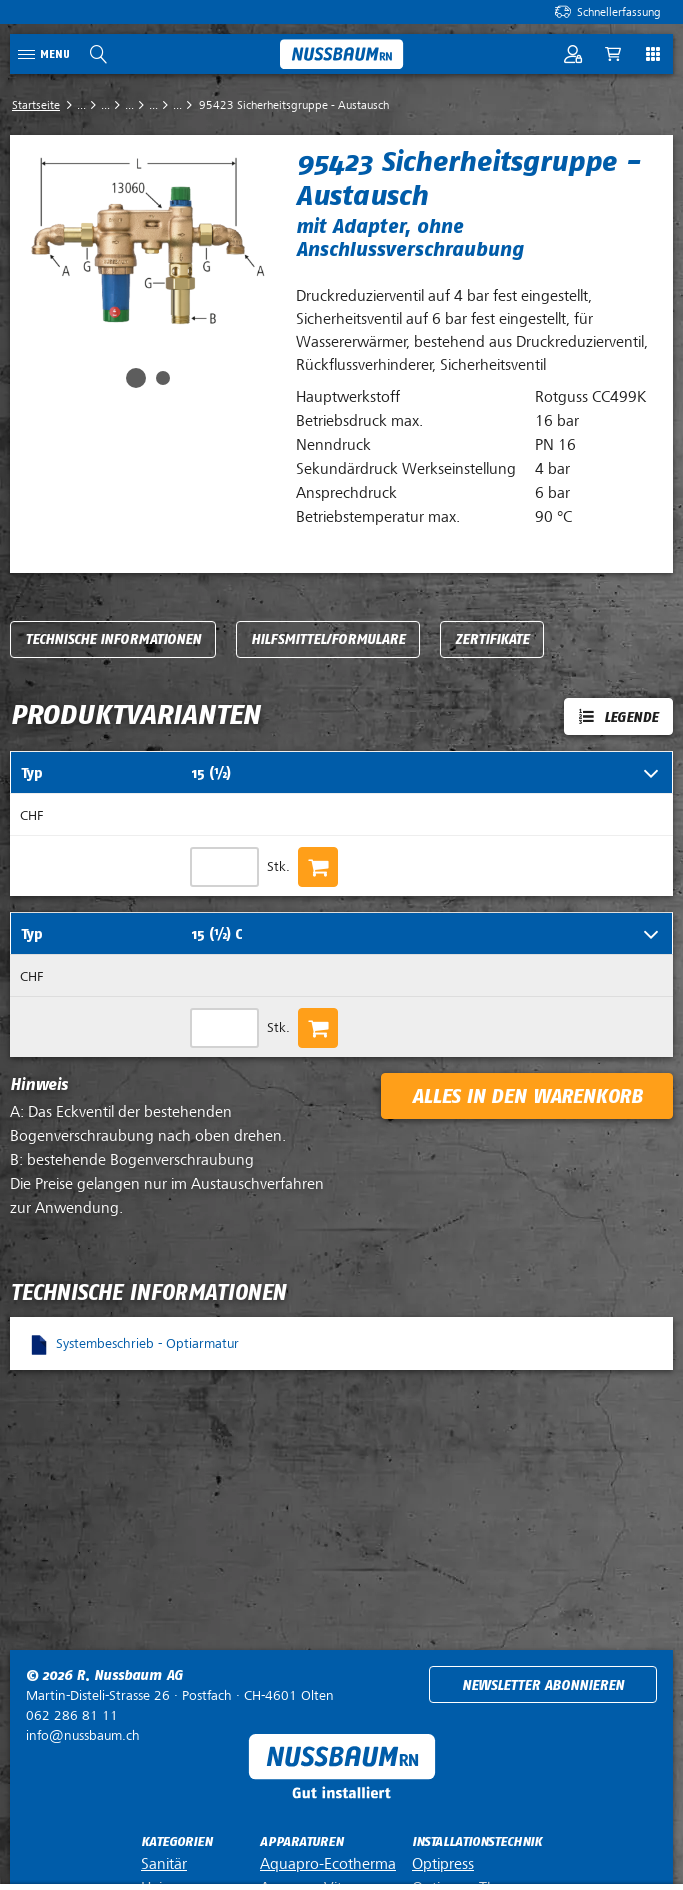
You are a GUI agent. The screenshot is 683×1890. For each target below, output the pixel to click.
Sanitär (164, 1864)
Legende (631, 717)
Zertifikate (492, 639)
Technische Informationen (113, 639)
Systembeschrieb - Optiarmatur (147, 1343)
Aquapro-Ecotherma (328, 1864)
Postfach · (180, 1695)
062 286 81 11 (72, 1715)
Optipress (443, 1864)
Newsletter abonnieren (543, 1685)
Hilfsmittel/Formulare (328, 639)
